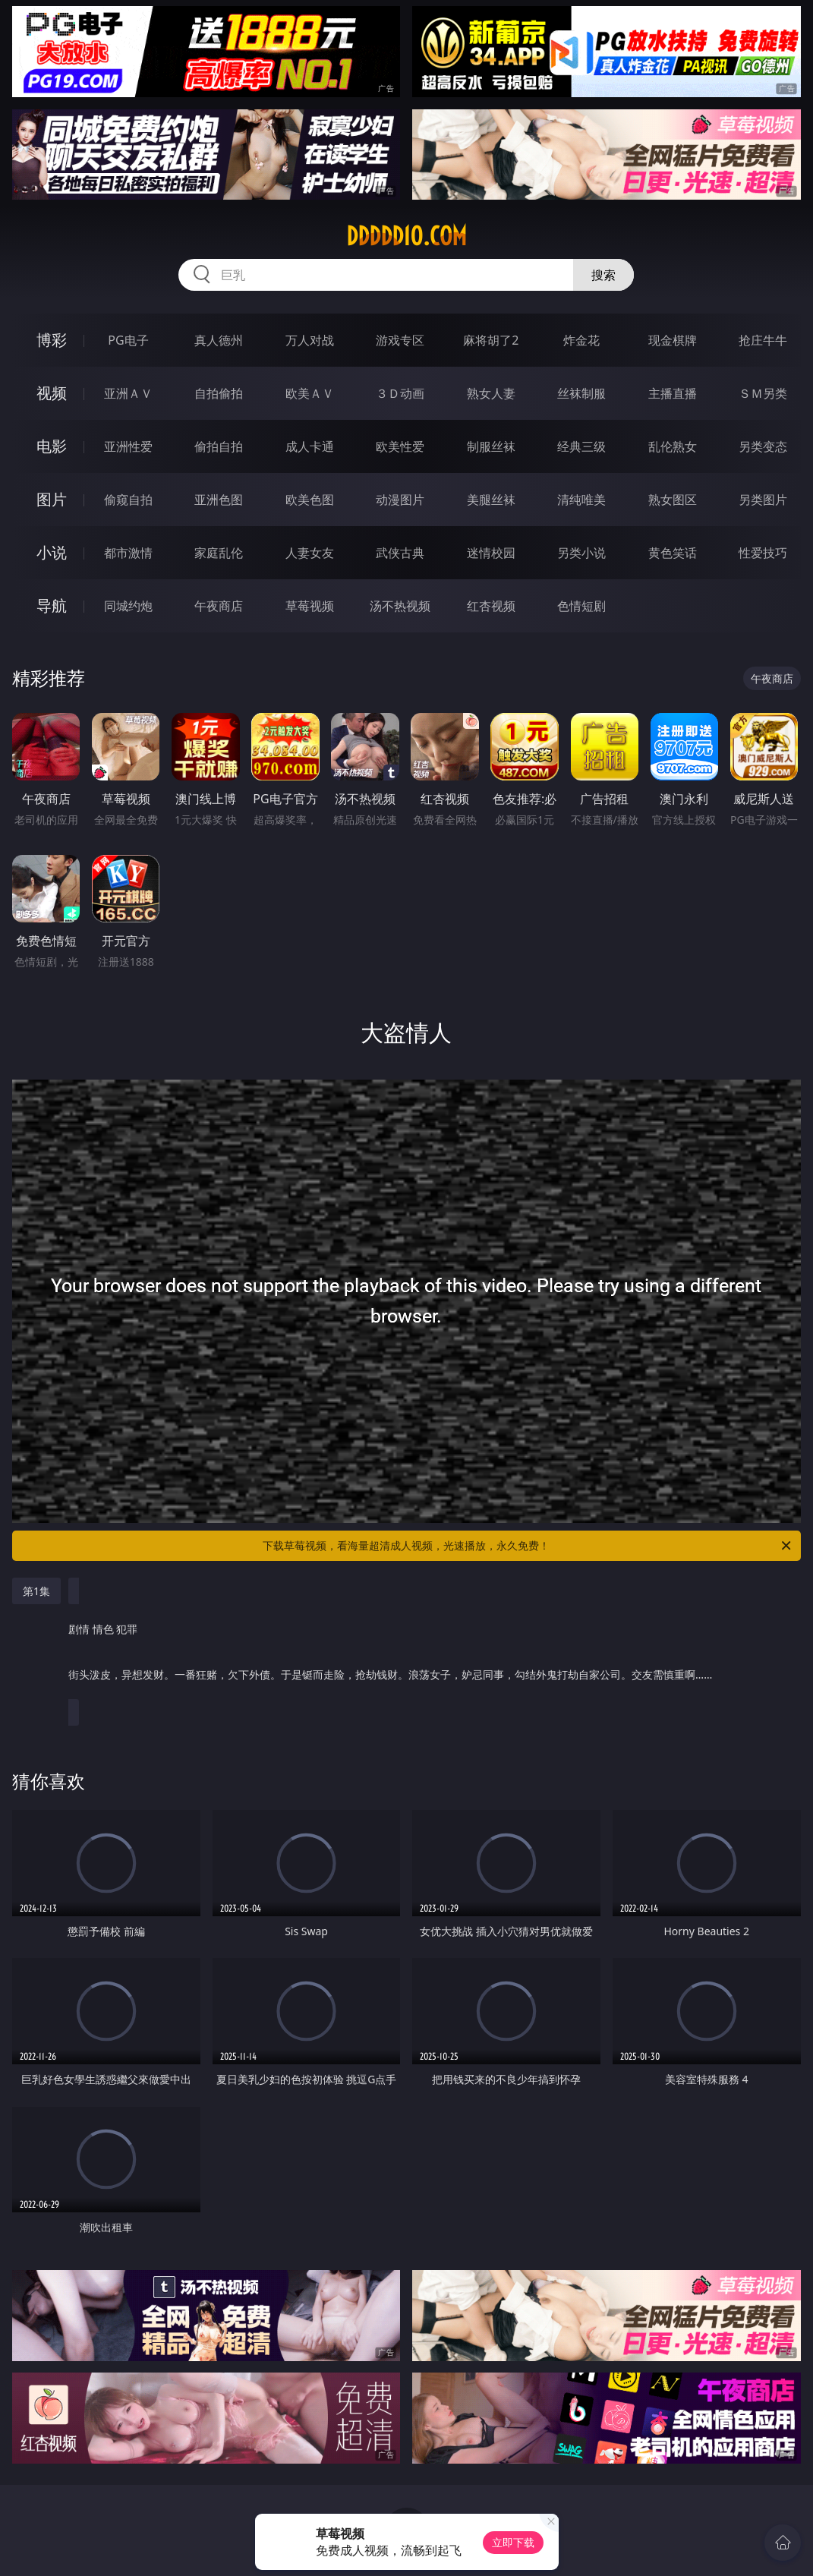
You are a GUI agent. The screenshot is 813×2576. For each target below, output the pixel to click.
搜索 (603, 274)
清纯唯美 (581, 499)
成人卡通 (309, 446)
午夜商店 (218, 605)
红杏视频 (491, 605)
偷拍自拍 (218, 446)
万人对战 (309, 340)
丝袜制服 (581, 393)
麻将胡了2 (490, 340)
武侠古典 (400, 552)
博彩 (51, 339)
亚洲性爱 (128, 446)
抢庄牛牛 (763, 340)
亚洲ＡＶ (128, 393)
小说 (51, 552)
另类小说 (581, 552)
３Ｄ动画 (400, 393)
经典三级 (581, 446)
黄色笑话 (672, 552)
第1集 (36, 1591)
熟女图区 (672, 499)
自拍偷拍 (218, 393)
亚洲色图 (218, 499)
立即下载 (513, 2542)
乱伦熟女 (672, 446)
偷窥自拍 (128, 499)
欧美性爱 (400, 446)
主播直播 (672, 393)
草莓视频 (309, 605)
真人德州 (218, 340)
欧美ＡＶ (309, 393)
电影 (51, 446)
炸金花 (581, 340)
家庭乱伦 (218, 552)
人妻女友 (309, 552)
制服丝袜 (491, 446)
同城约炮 (128, 605)
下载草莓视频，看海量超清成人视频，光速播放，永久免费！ (528, 1546)
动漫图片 (400, 499)
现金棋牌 (672, 340)
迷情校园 (491, 552)
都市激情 (128, 552)
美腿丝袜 (491, 499)
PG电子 (128, 340)
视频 (51, 393)
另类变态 (763, 446)
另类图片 (763, 499)
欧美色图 (309, 499)
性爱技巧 (763, 552)
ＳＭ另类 (763, 393)
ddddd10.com (406, 236)
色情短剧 (581, 605)
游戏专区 (400, 340)
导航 (51, 605)
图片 (51, 499)
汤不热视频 (400, 605)
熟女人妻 (491, 393)
